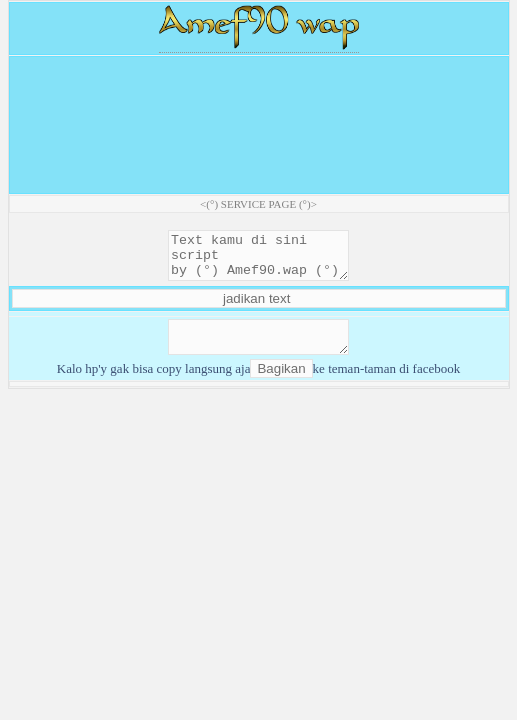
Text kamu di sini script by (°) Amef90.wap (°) (258, 260)
